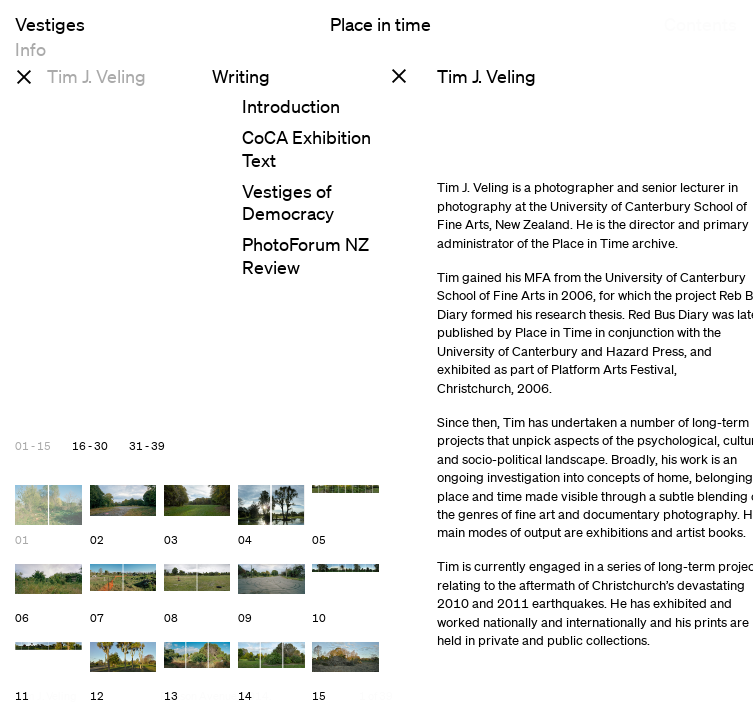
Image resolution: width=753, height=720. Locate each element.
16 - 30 (90, 446)
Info (30, 62)
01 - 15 (33, 446)
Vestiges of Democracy (288, 202)
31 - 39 (147, 446)
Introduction (291, 106)
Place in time (380, 24)
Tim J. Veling (96, 76)
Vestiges (50, 24)
